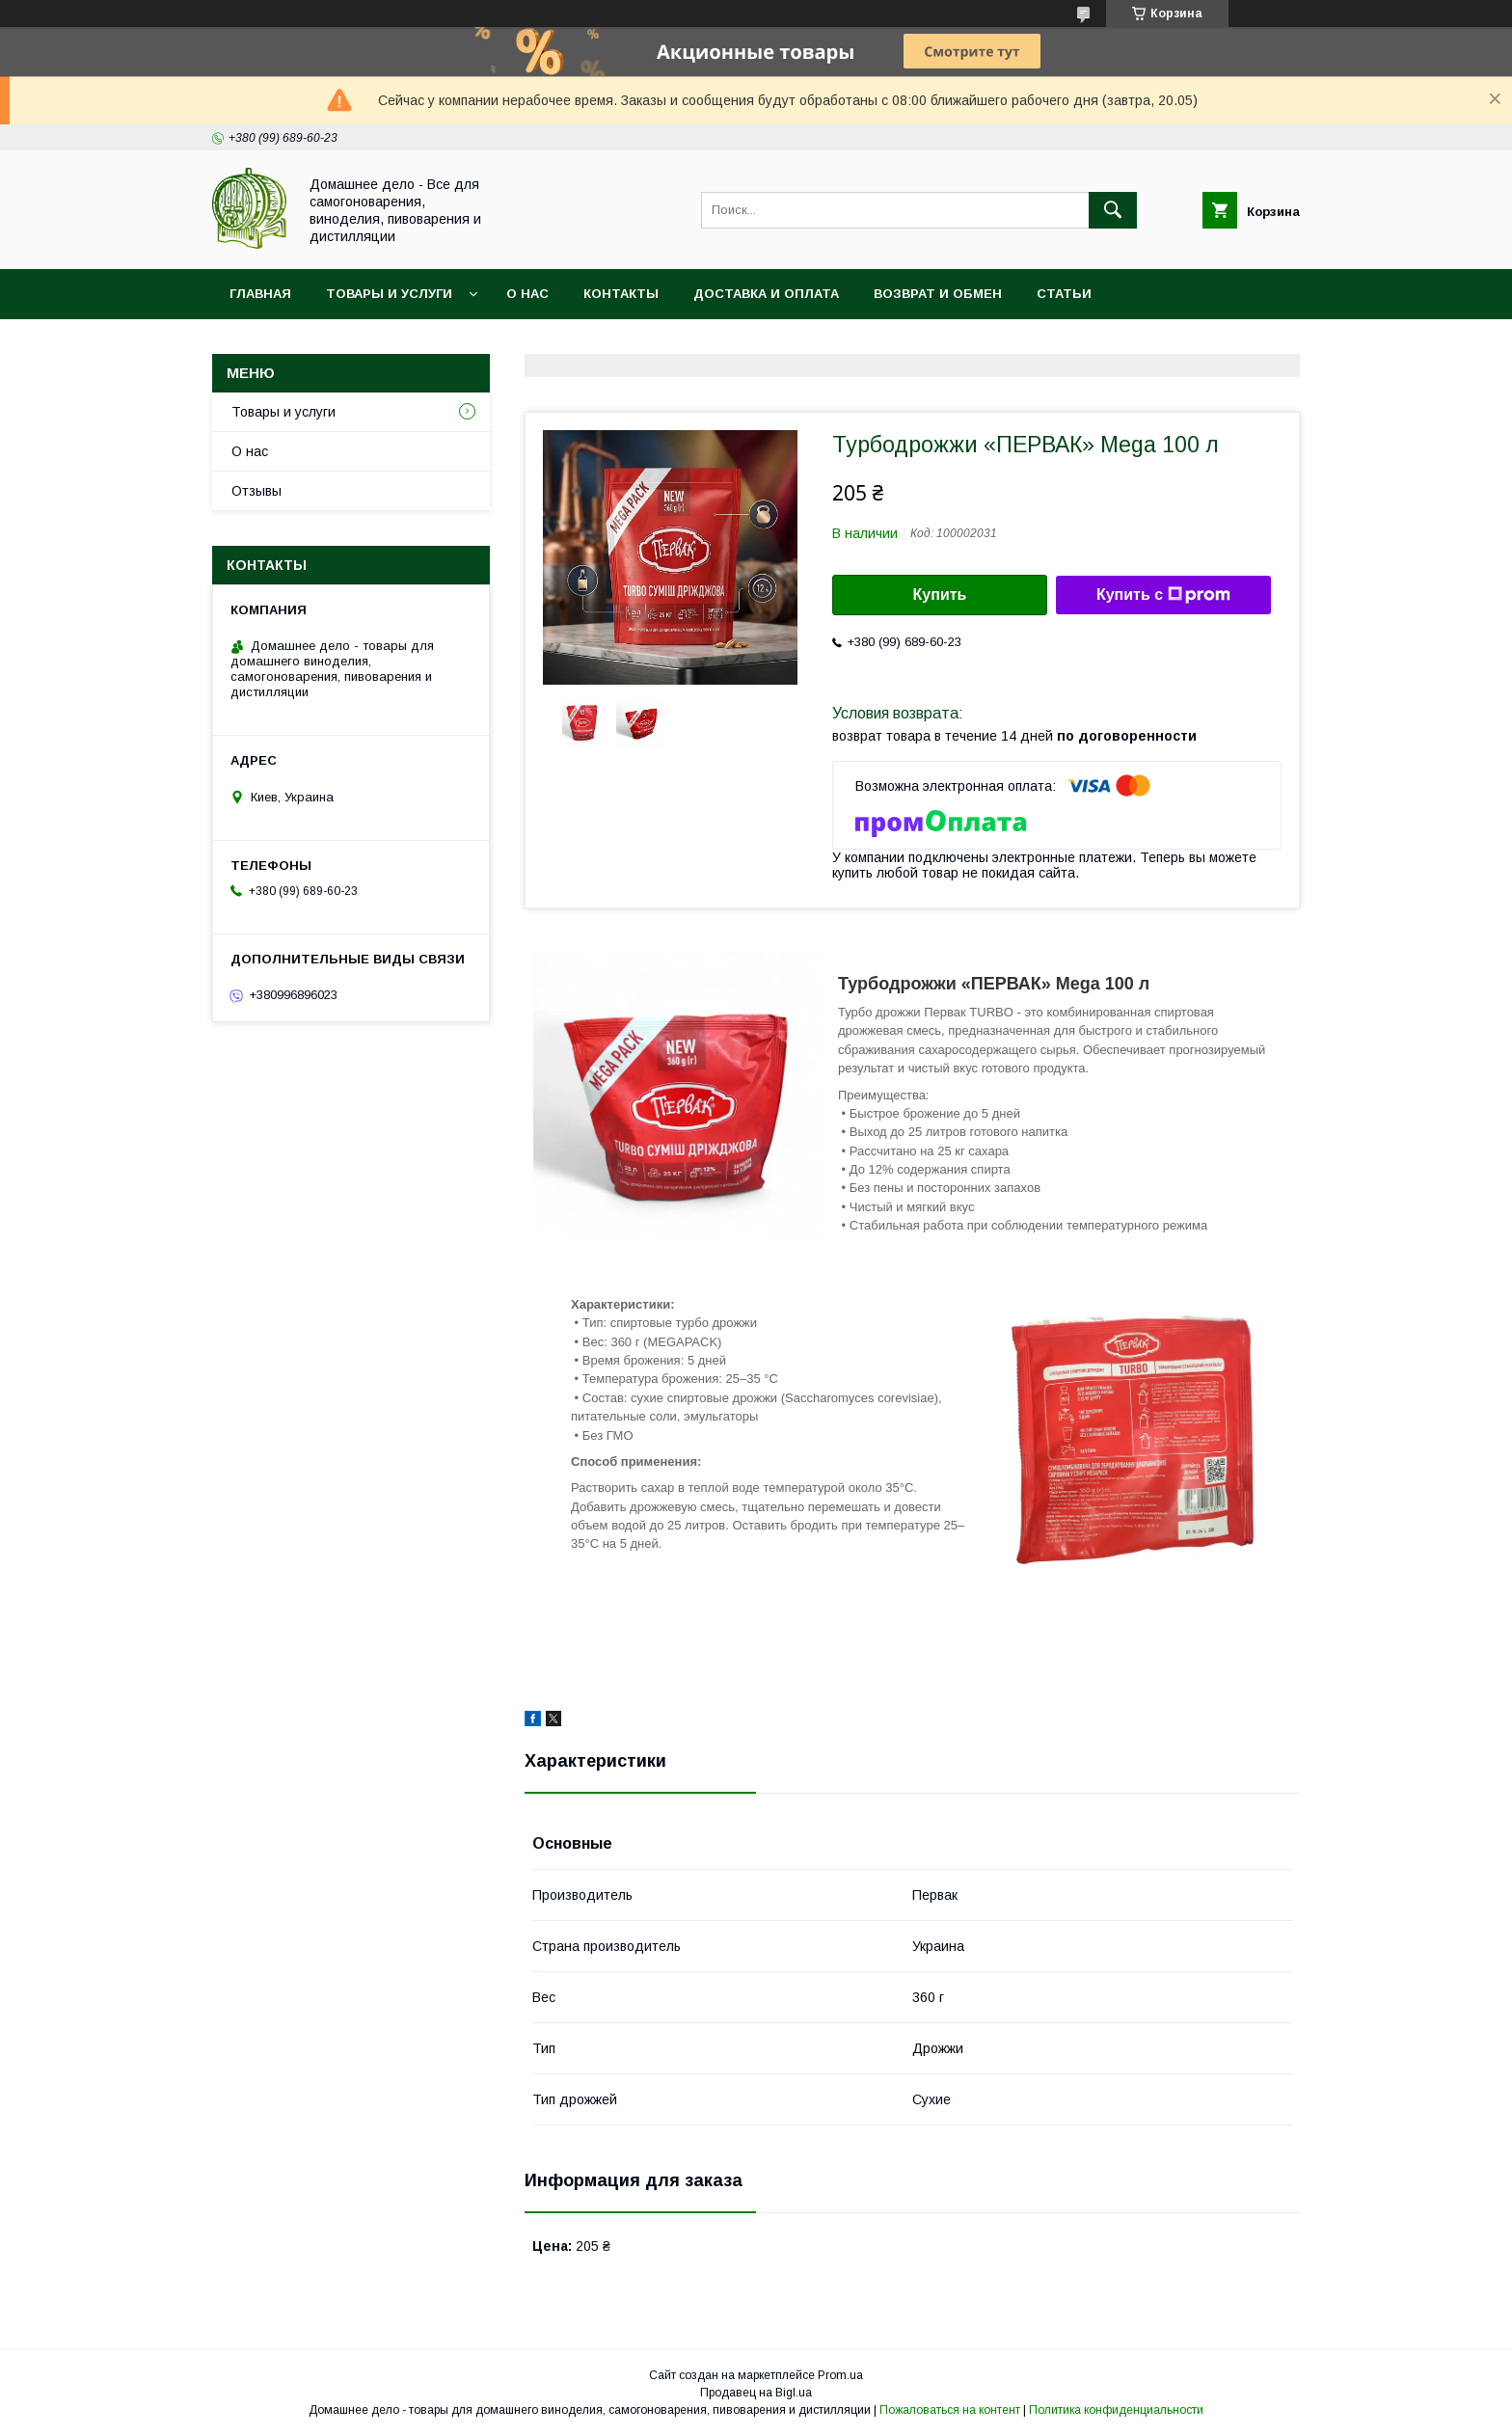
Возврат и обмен (938, 293)
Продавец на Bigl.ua (756, 2392)
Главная (260, 293)
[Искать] (1113, 210)
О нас (527, 293)
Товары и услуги (389, 293)
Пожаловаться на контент (949, 2410)
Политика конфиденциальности (1116, 2410)
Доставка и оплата (766, 293)
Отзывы (256, 491)
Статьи (1064, 293)
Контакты (621, 293)
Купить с (1163, 595)
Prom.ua (840, 2375)
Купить (940, 594)
